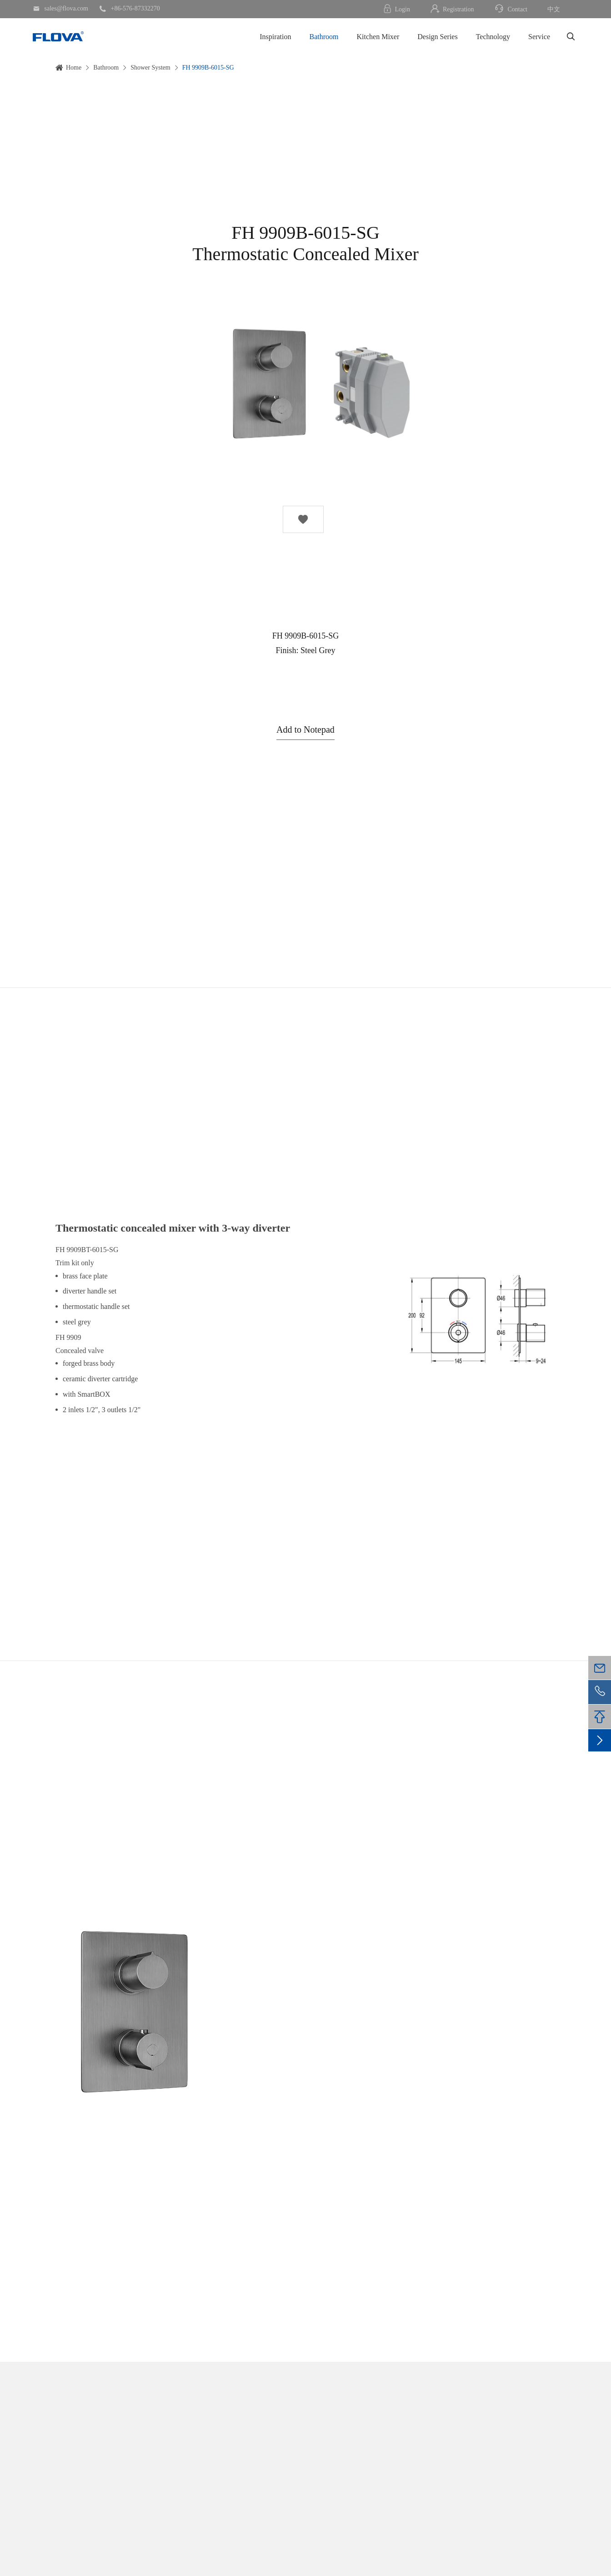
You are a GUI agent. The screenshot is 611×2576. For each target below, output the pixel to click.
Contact (510, 9)
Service (539, 36)
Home (73, 67)
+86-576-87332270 (129, 8)
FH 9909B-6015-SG (208, 67)
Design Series (437, 36)
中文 (553, 9)
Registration (452, 9)
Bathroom (324, 36)
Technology (493, 36)
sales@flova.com (60, 8)
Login (396, 9)
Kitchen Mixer (378, 36)
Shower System (150, 67)
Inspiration (275, 36)
